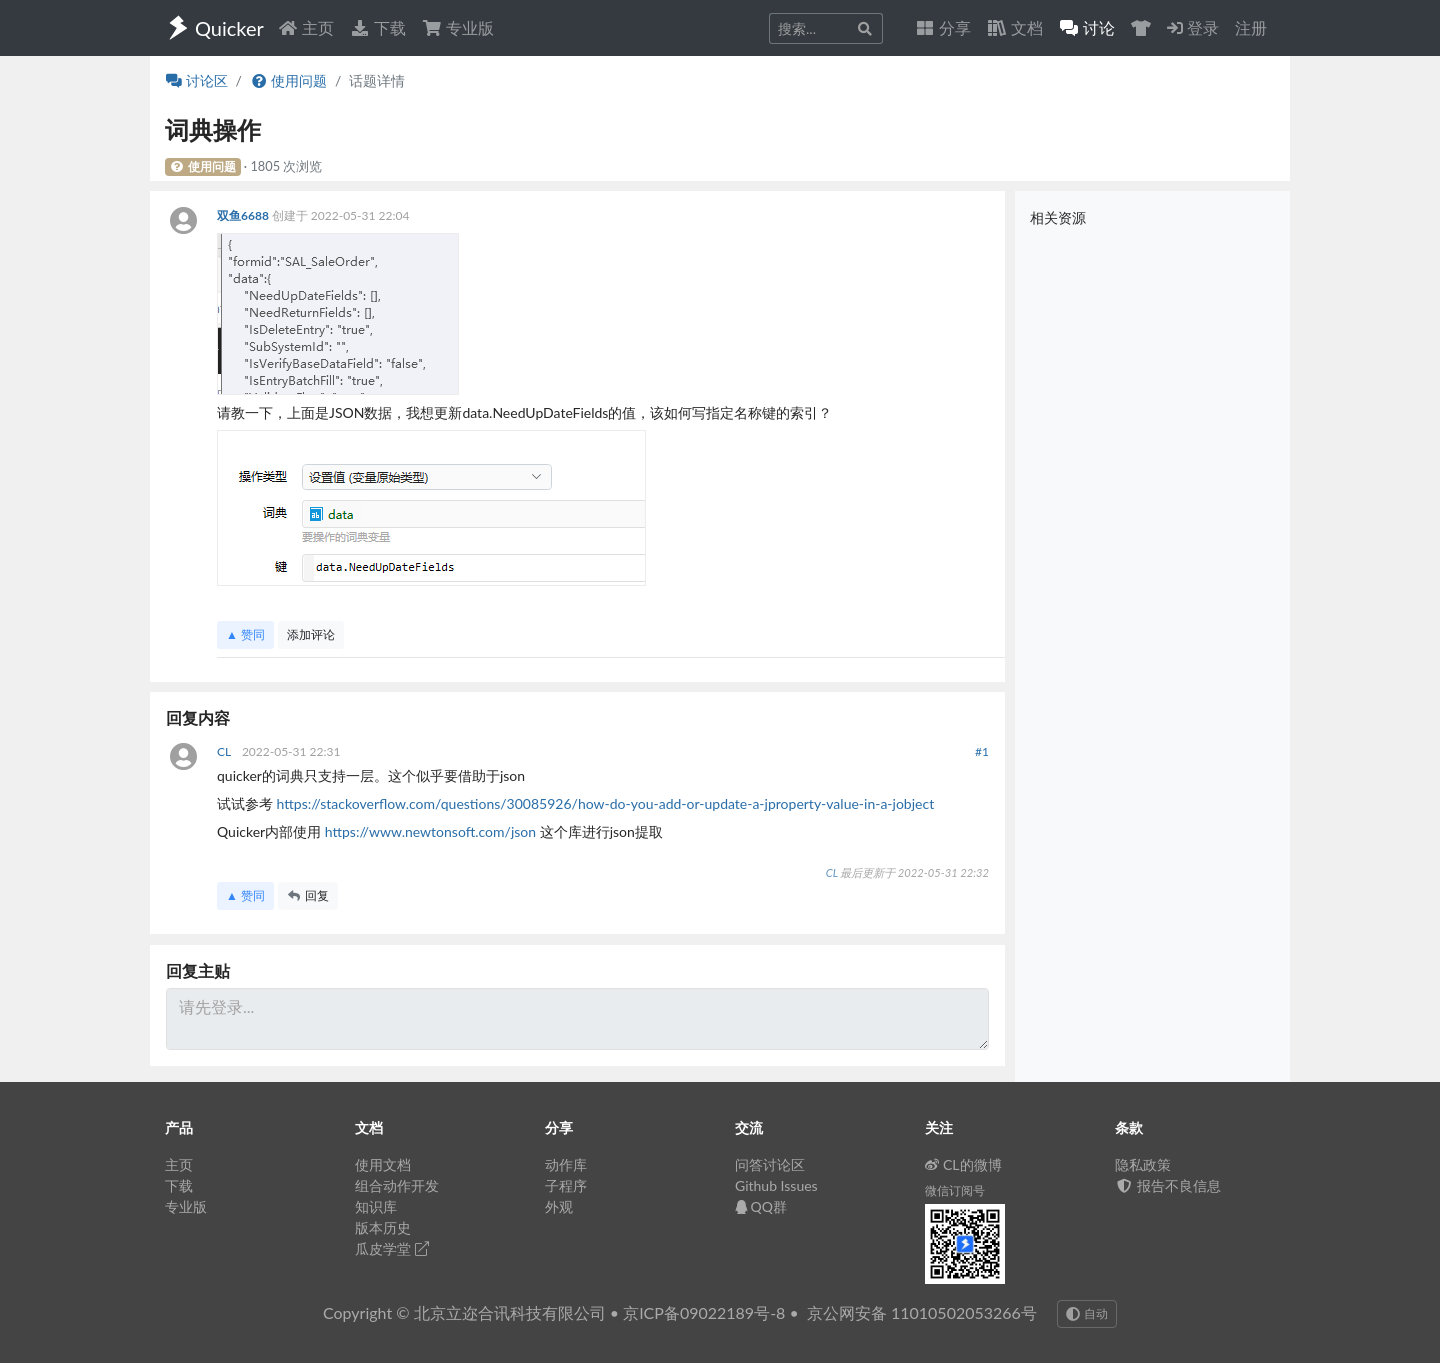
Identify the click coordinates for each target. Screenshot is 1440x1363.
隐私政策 (1143, 1164)
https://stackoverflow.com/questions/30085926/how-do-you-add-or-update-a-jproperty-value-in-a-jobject (606, 803)
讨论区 (197, 80)
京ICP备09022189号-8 (704, 1312)
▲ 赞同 (245, 634)
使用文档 (383, 1164)
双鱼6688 (244, 215)
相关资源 (1058, 217)
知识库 (376, 1206)
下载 (378, 27)
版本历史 (383, 1227)
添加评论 (311, 634)
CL (225, 751)
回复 (308, 895)
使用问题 (288, 80)
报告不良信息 (1168, 1185)
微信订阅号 (955, 1190)
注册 (1251, 27)
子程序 (566, 1185)
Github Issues (776, 1185)
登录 (1193, 27)
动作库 (566, 1164)
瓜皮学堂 (392, 1248)
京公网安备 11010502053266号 (922, 1312)
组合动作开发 (397, 1185)
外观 (559, 1206)
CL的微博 (963, 1164)
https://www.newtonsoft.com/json (430, 831)
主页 (306, 27)
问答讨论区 (770, 1164)
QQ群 (761, 1206)
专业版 (458, 27)
